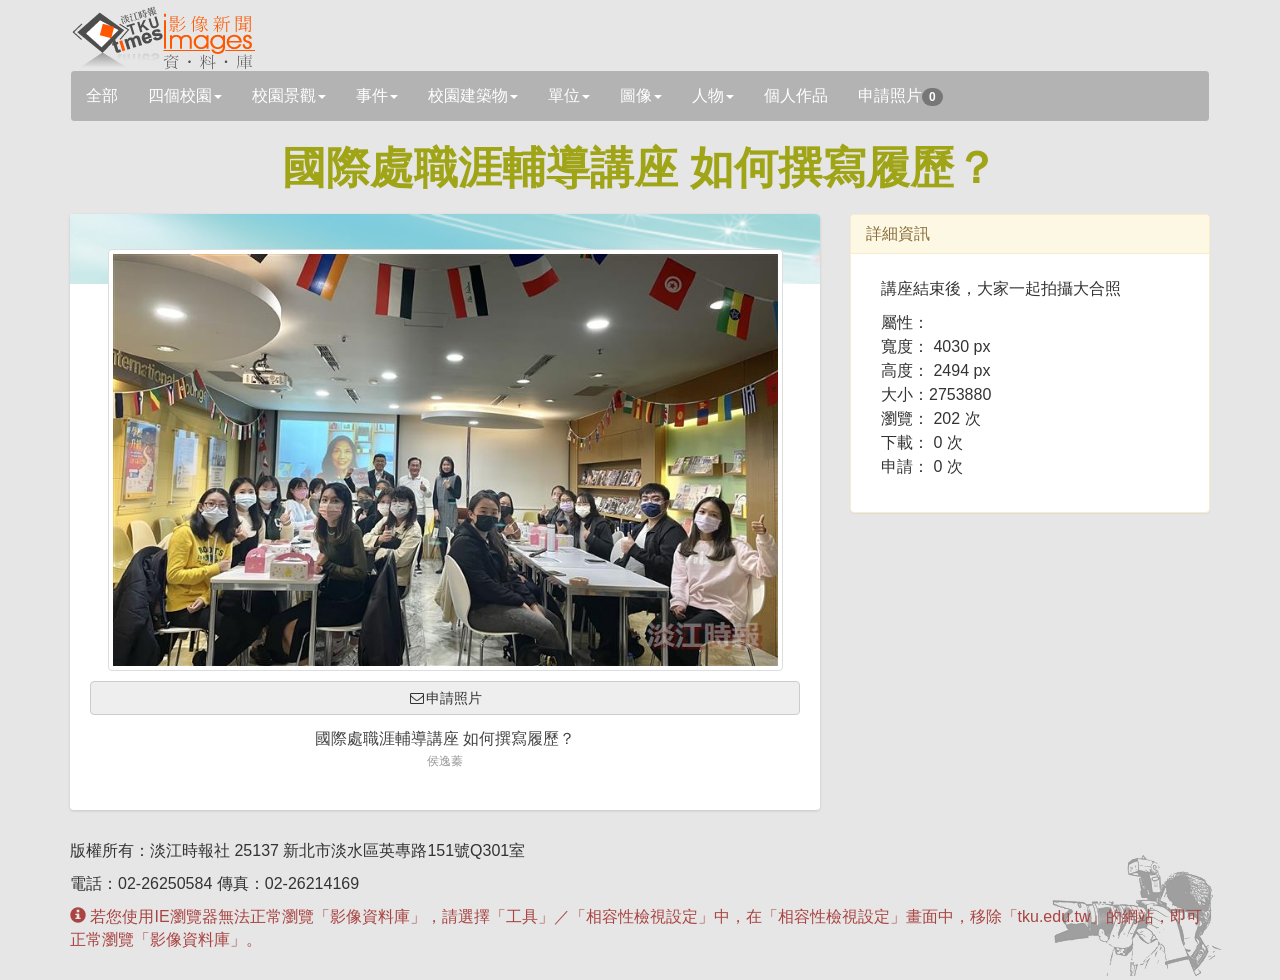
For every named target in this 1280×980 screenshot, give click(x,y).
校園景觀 (289, 95)
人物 (713, 95)
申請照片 (900, 96)
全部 (102, 95)
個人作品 (796, 95)
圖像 (641, 95)
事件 (377, 95)
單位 (569, 95)
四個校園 (185, 95)
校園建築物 (473, 95)
